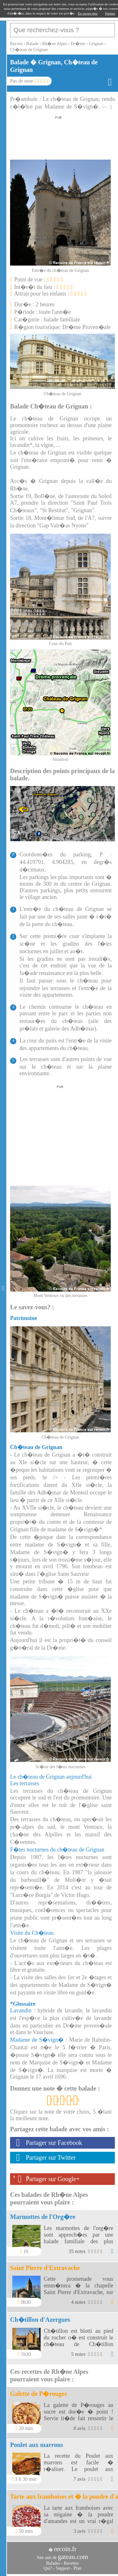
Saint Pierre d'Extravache (45, 2267)
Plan (77, 2568)
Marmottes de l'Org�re (42, 2216)
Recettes (71, 2563)
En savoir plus (88, 13)
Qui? (48, 2568)
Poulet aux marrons (36, 2444)
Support (63, 2568)
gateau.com (73, 2557)
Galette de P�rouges (38, 2393)
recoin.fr (65, 2549)
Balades (53, 2563)
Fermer (110, 13)
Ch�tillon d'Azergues (40, 2319)
